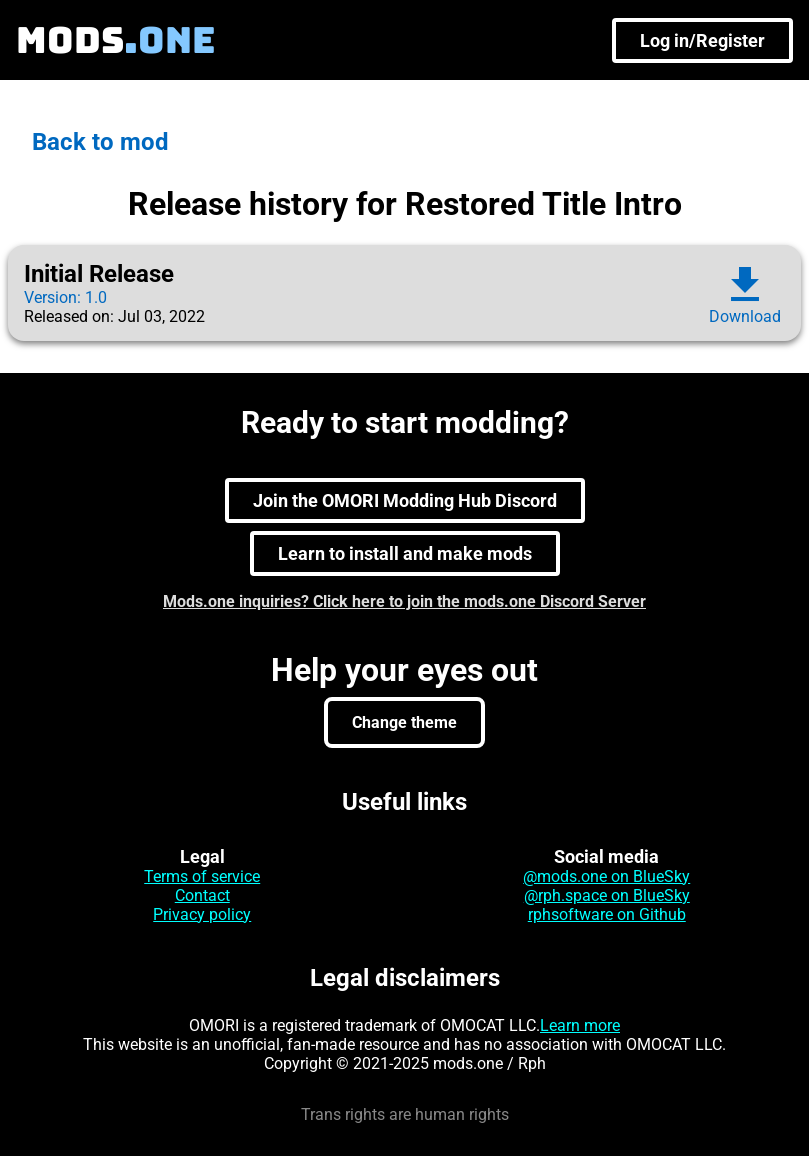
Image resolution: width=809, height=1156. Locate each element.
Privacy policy (202, 914)
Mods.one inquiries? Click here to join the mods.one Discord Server (404, 601)
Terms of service (202, 876)
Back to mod (100, 142)
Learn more (580, 1025)
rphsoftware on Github (607, 914)
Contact (202, 895)
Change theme (404, 722)
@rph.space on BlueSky (607, 895)
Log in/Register (702, 40)
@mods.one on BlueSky (606, 876)
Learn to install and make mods (405, 553)
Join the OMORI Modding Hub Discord (405, 500)
